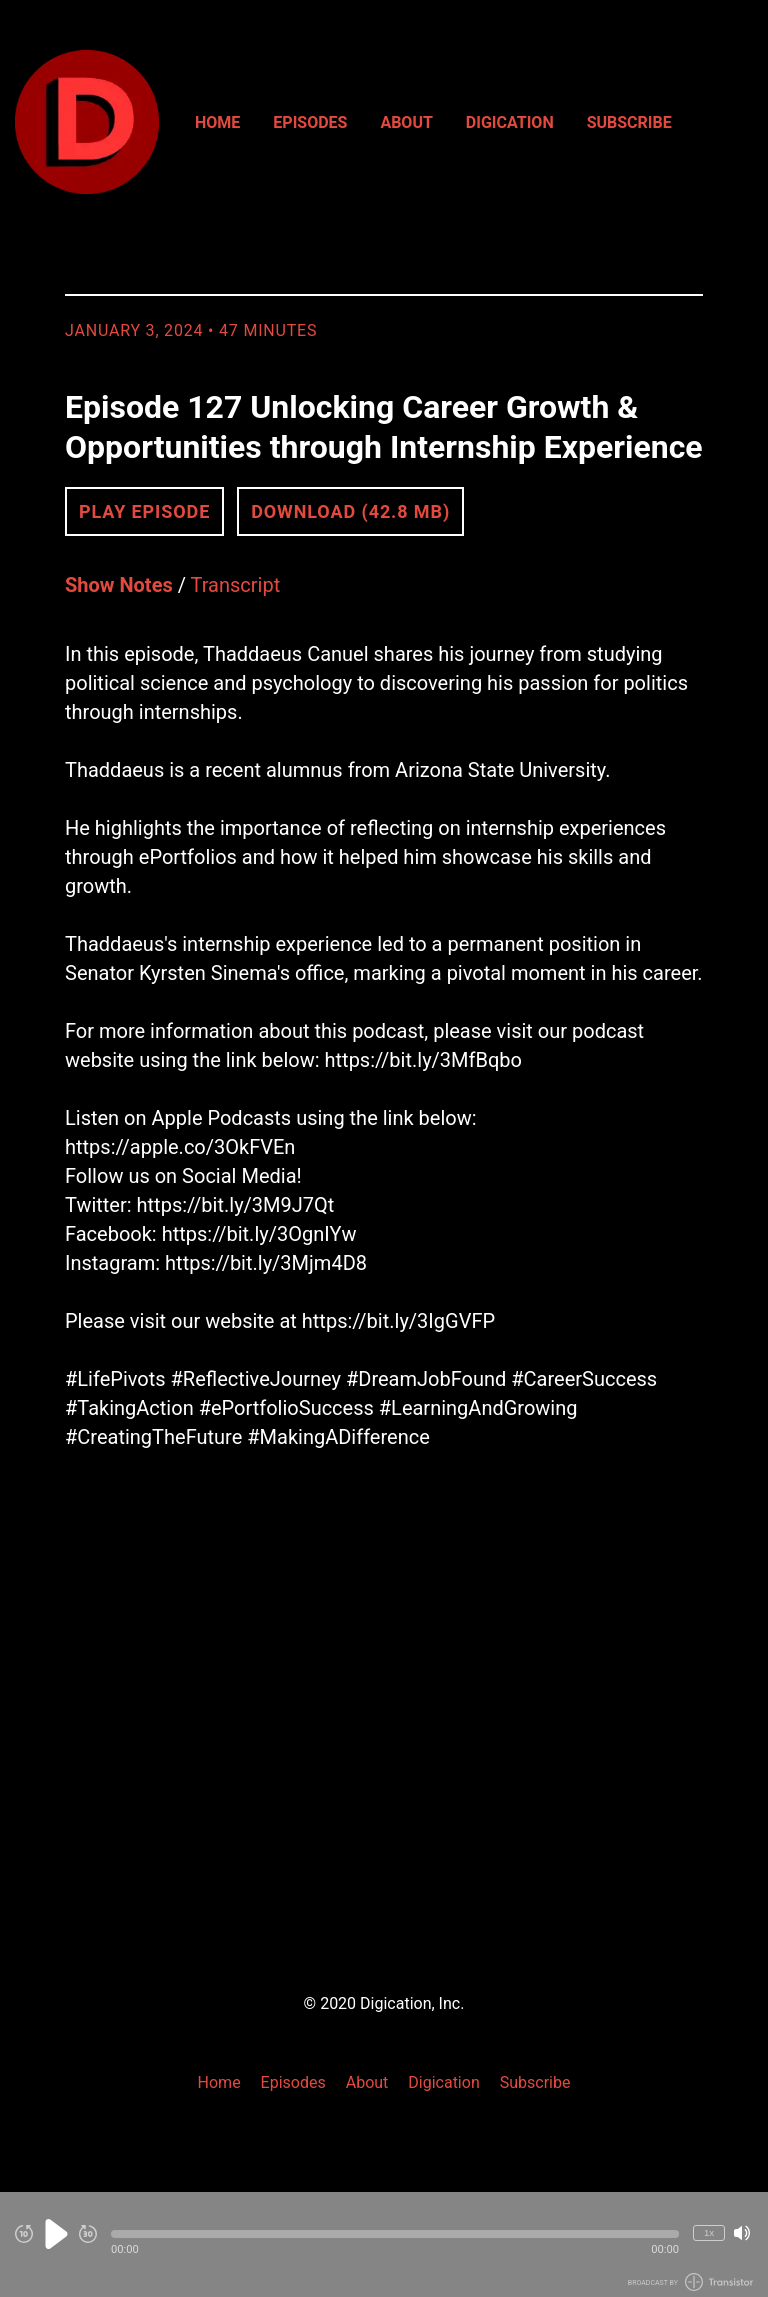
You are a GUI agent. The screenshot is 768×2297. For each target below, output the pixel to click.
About (406, 122)
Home (217, 122)
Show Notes (119, 585)
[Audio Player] (384, 2244)
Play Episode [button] (144, 511)
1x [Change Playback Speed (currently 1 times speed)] (709, 2232)
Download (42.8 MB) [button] (350, 511)
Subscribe (629, 122)
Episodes (310, 122)
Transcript (236, 585)
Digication (510, 122)
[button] (395, 2234)
